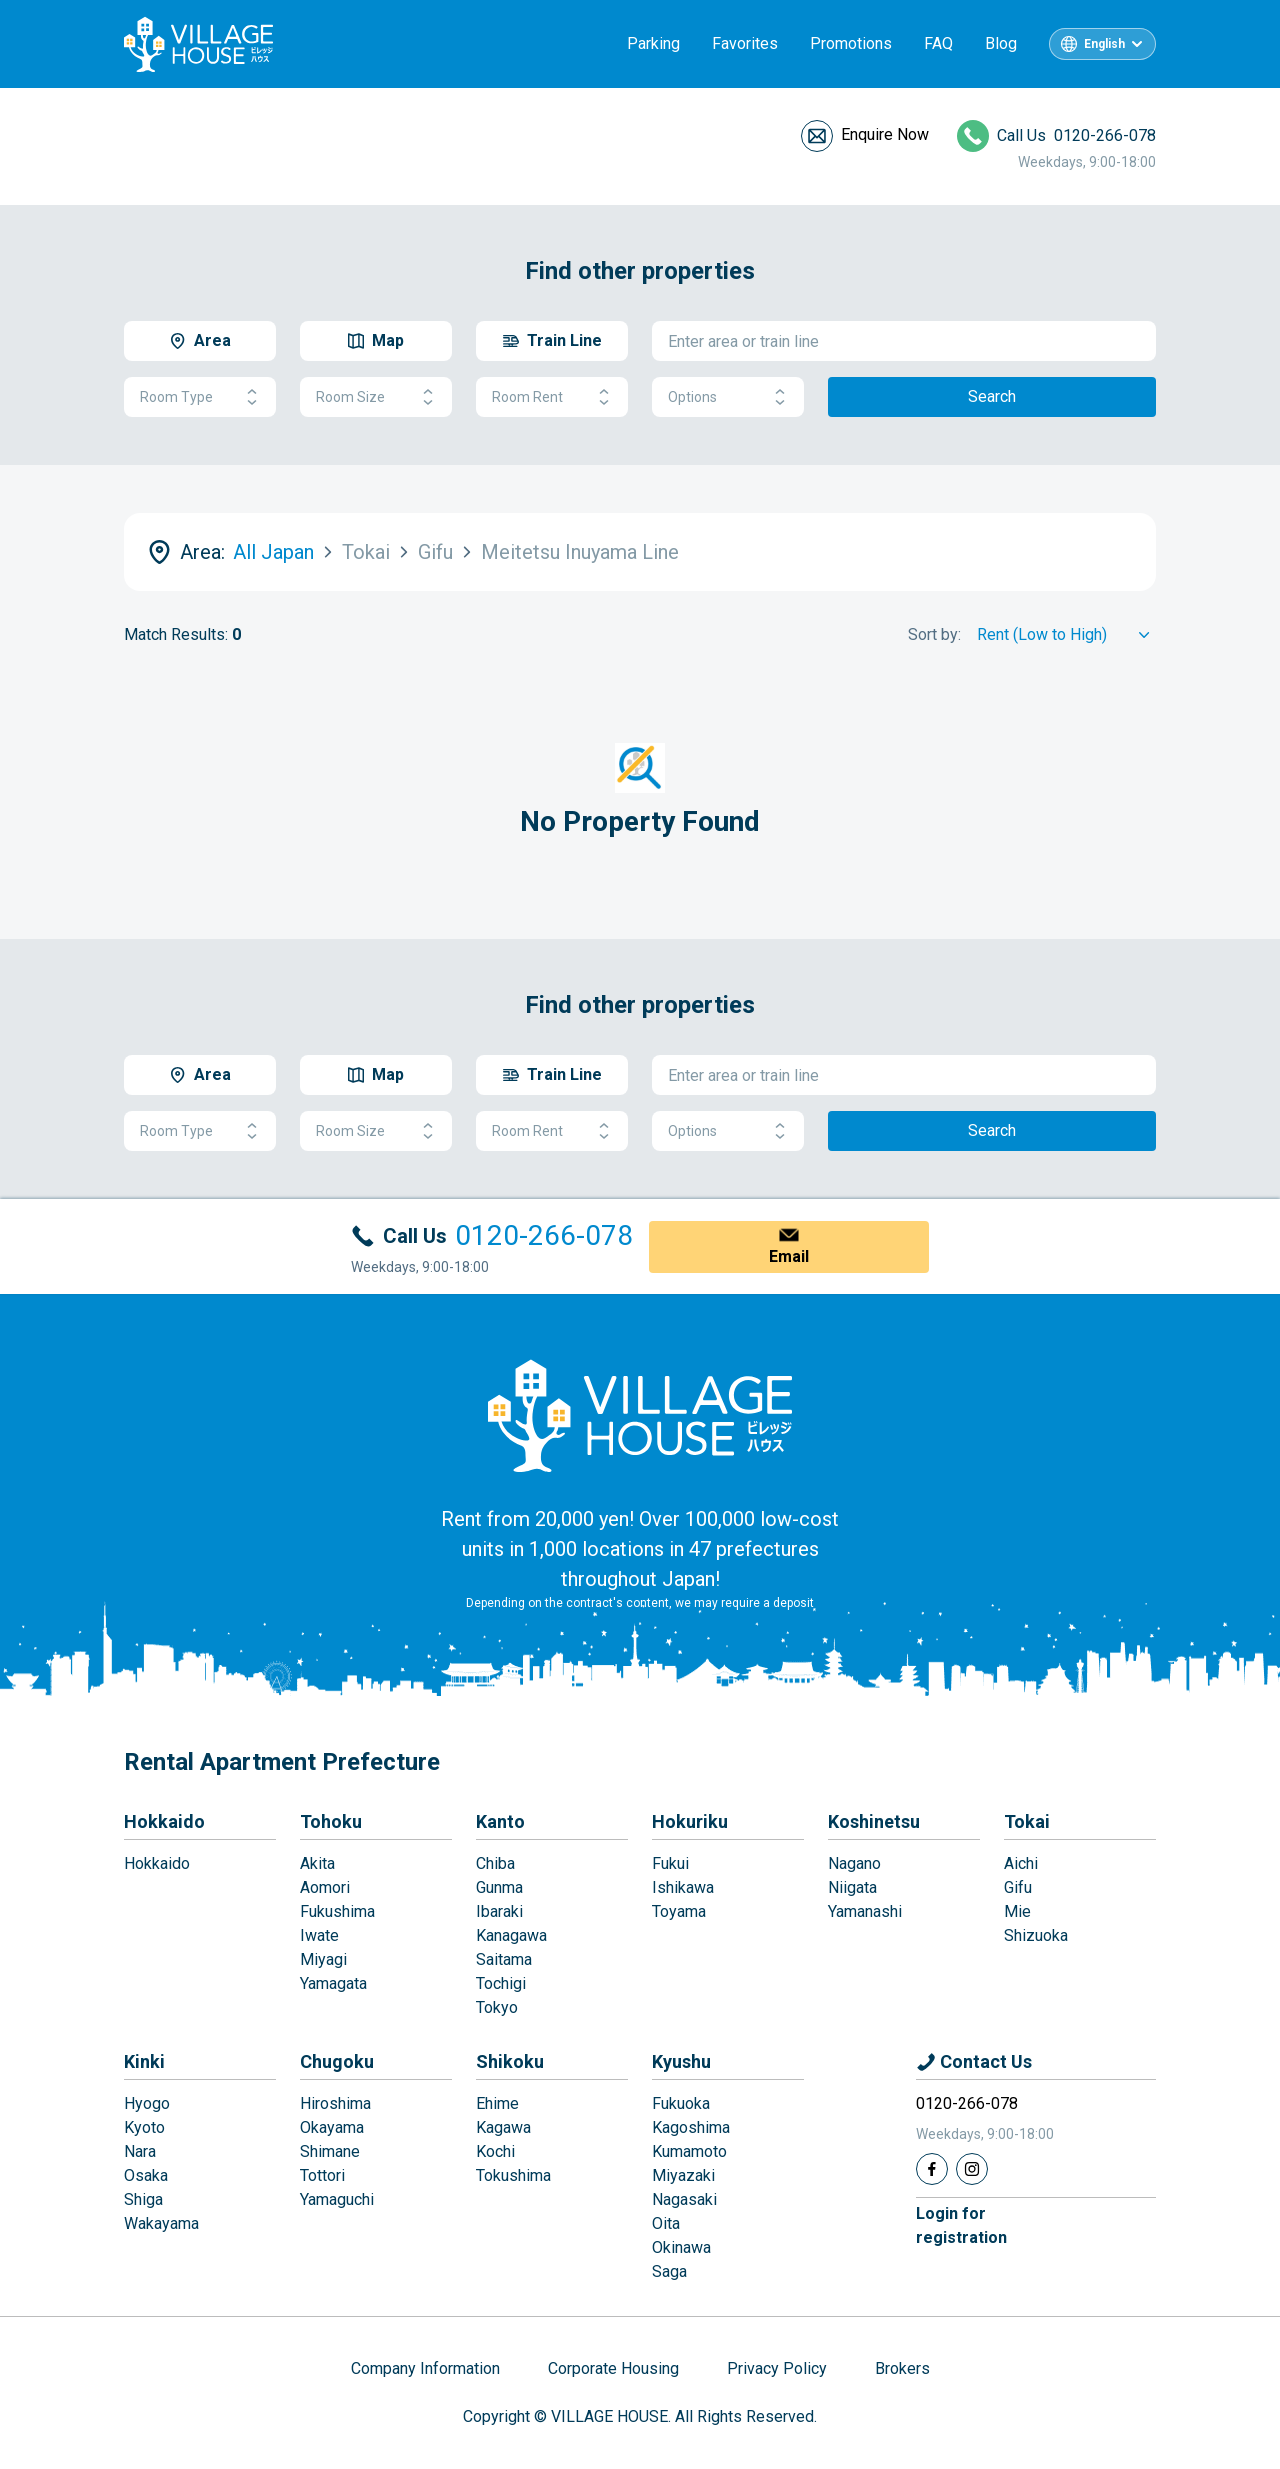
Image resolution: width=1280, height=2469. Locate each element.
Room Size (376, 397)
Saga (669, 2271)
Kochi (495, 2151)
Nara (140, 2151)
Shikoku (510, 2061)
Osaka (146, 2175)
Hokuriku (690, 1821)
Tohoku (331, 1821)
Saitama (504, 1959)
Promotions (851, 43)
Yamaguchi (337, 2199)
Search (992, 396)
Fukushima (337, 1911)
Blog (1001, 43)
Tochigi (501, 1983)
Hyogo (147, 2103)
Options (728, 397)
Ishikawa (683, 1887)
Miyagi (323, 1959)
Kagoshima (691, 2127)
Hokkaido (164, 1821)
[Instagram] (972, 2169)
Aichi (1021, 1863)
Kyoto (144, 2127)
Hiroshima (335, 2103)
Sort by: (934, 634)
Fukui (670, 1863)
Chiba (495, 1863)
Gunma (499, 1887)
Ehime (497, 2103)
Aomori (325, 1887)
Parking (653, 43)
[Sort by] (1066, 635)
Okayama (332, 2127)
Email (789, 1256)
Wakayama (161, 2223)
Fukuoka (681, 2103)
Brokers (902, 2368)
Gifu (1018, 1887)
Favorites (745, 43)
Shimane (330, 2151)
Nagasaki (684, 2199)
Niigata (852, 1887)
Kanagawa (511, 1935)
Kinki (144, 2061)
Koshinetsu (874, 1821)
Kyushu (681, 2061)
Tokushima (513, 2175)
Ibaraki (499, 1911)
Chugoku (337, 2061)
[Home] (640, 1415)
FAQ (938, 43)
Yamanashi (865, 1911)
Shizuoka (1036, 1935)
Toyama (679, 1911)
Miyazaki (683, 2175)
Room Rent (552, 397)
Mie (1017, 1911)
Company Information (425, 2368)
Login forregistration (961, 2225)
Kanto (500, 1821)
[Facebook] (932, 2169)
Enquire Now (885, 134)
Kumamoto (689, 2151)
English (1104, 44)
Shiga (143, 2199)
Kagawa (503, 2127)
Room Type (200, 397)
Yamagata (333, 1983)
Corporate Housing (613, 2368)
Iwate (319, 1935)
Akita (317, 1863)
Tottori (322, 2175)
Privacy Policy (777, 2368)
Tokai (1027, 1821)
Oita (666, 2223)
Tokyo (497, 2007)
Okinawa (681, 2247)
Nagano (854, 1863)
